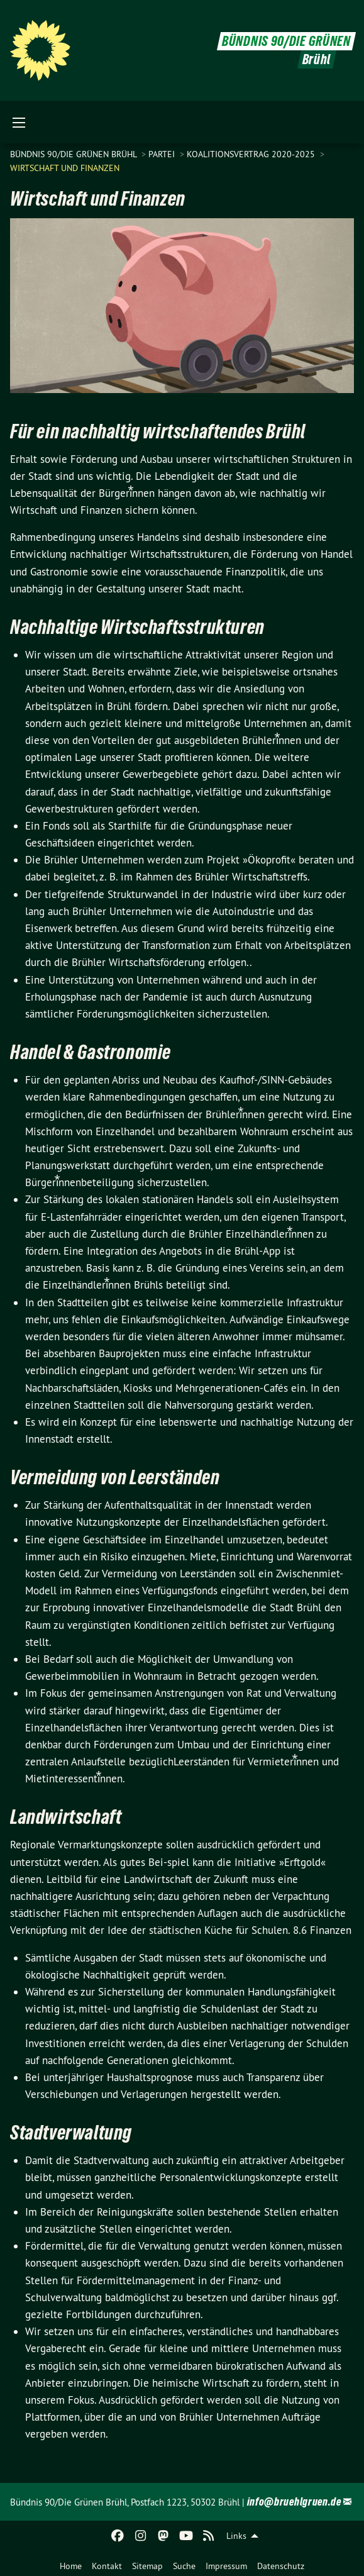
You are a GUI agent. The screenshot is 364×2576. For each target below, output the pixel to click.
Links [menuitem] (236, 2535)
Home (71, 2566)
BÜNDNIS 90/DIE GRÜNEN (286, 41)
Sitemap (147, 2566)
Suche (184, 2566)
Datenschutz (280, 2566)
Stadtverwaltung (71, 2132)
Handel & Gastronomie (90, 1052)
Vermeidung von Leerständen (115, 1477)
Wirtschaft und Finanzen (64, 168)
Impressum (226, 2566)
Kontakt (107, 2566)
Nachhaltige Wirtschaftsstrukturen (137, 627)
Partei (162, 154)
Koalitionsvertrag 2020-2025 (252, 154)
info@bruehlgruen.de (294, 2501)
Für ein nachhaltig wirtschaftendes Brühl (158, 431)
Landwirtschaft (65, 1817)
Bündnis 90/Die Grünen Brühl (74, 154)
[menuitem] (71, 2563)
